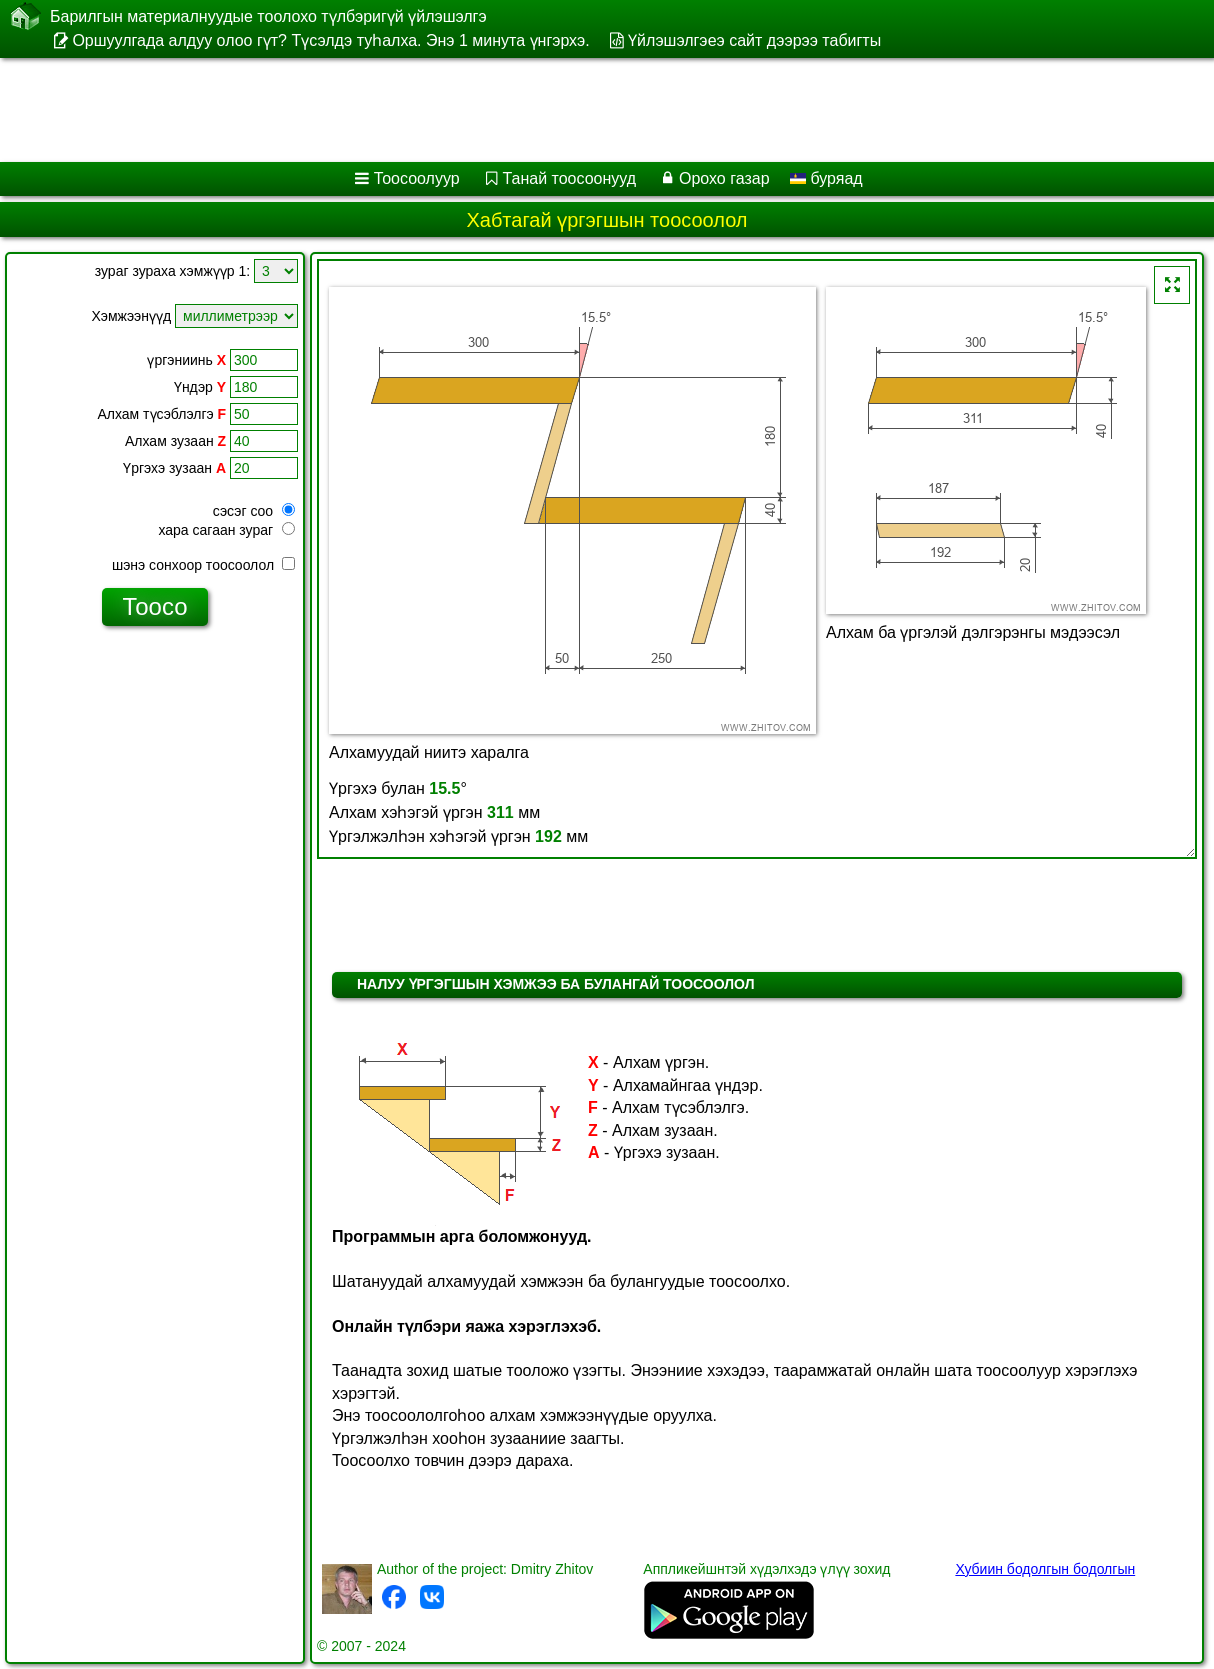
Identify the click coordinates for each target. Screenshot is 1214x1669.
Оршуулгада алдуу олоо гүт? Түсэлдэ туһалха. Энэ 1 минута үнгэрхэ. (330, 40)
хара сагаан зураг (226, 530)
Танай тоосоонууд (570, 178)
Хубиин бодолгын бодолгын (1045, 1569)
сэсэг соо (254, 511)
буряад (826, 178)
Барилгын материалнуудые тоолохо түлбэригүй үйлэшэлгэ (268, 16)
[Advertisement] (510, 110)
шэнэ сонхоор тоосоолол (203, 565)
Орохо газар (724, 178)
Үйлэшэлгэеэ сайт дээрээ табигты (754, 40)
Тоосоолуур (417, 178)
